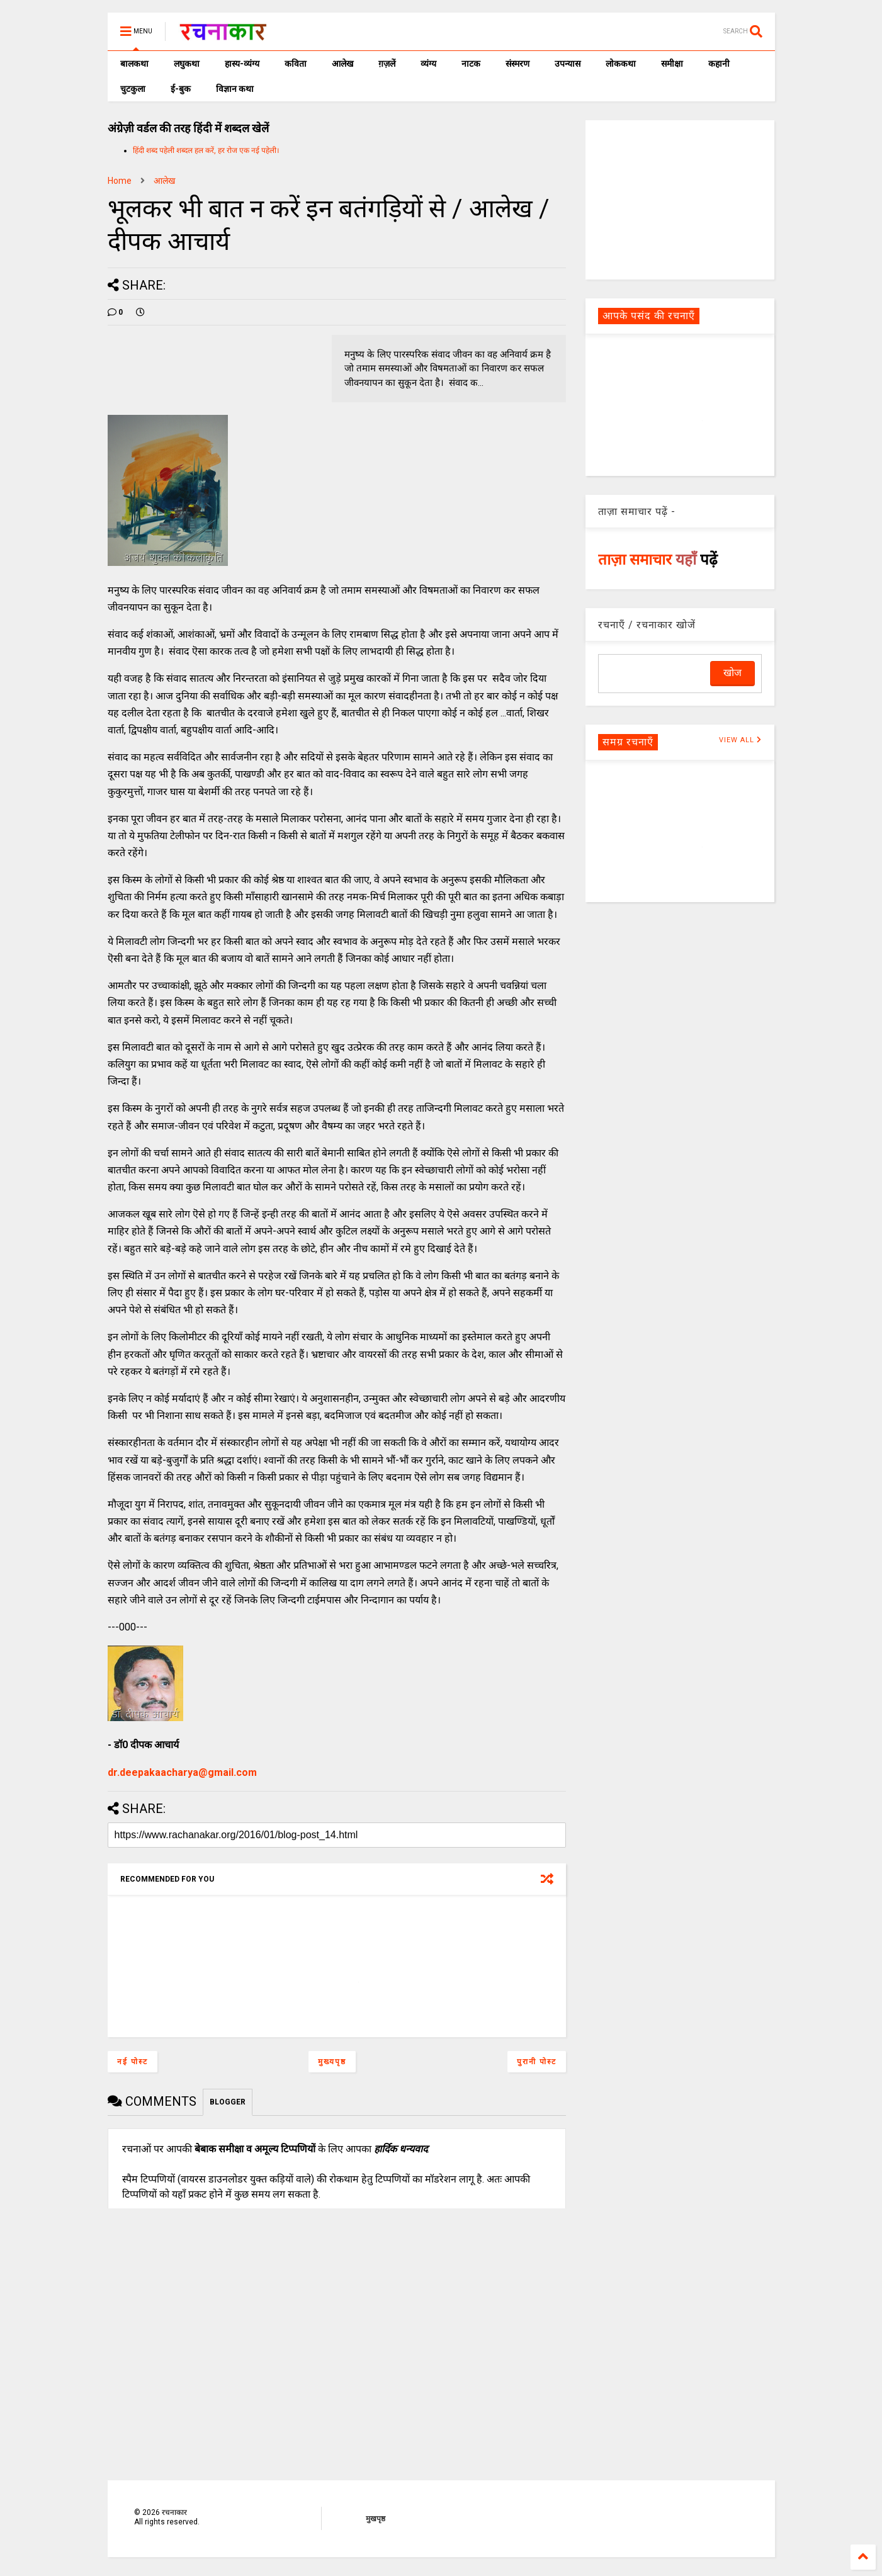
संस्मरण (517, 64)
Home (120, 181)
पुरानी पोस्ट (537, 2061)
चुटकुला (132, 89)
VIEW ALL (740, 740)
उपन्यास (567, 64)
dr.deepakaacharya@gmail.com (182, 1772)
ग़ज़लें (386, 64)
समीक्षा (672, 64)
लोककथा (621, 64)
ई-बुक (181, 89)
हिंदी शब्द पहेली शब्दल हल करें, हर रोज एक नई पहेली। (206, 150)
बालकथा (134, 64)
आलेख (342, 64)
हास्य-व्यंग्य (242, 64)
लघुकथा (187, 64)
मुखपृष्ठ (375, 2518)
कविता (296, 64)
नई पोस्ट (132, 2061)
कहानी (719, 64)
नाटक (470, 64)
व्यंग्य (428, 64)
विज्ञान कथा (235, 89)
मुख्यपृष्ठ (332, 2061)
